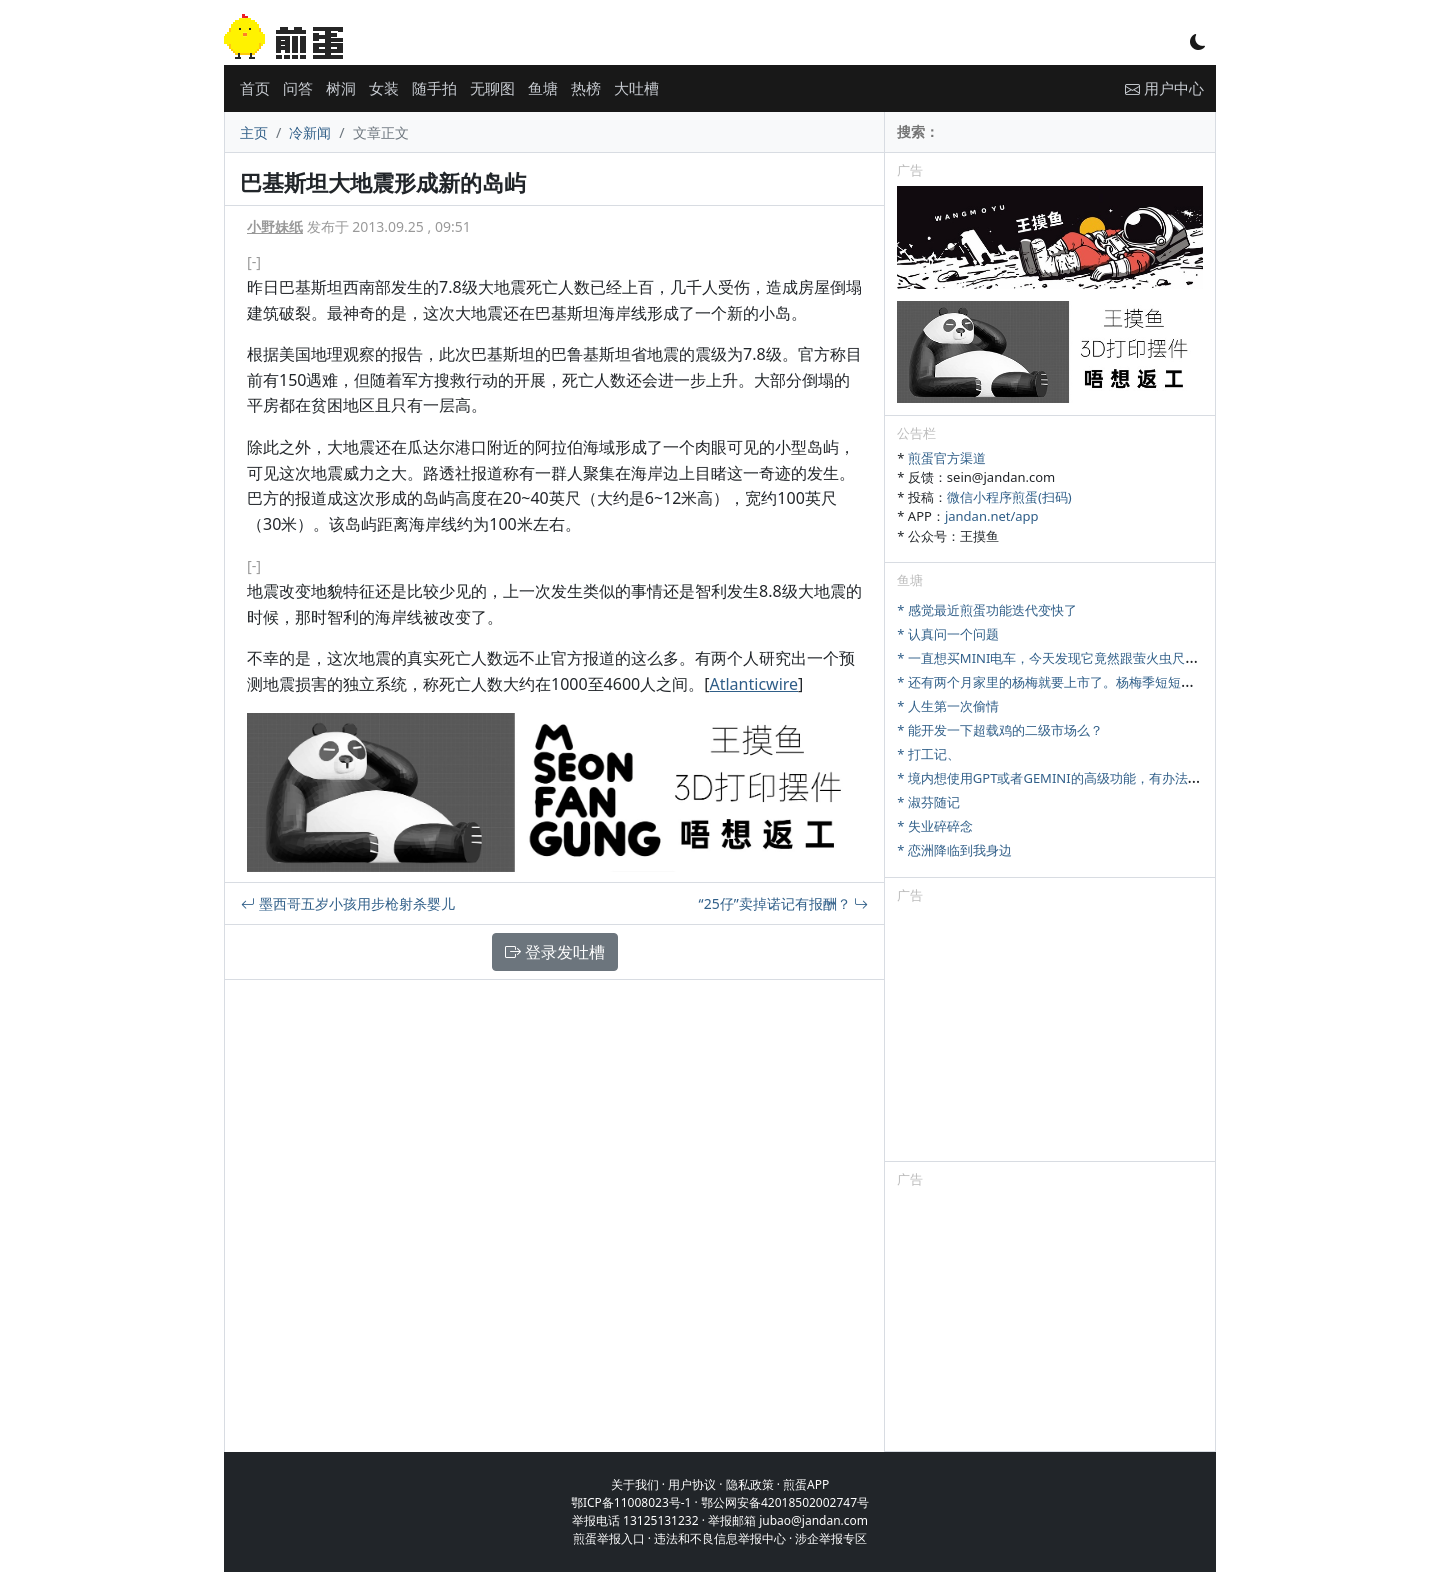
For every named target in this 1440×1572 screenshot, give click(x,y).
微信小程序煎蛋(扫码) (1009, 497)
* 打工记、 (928, 754)
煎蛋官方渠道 (947, 458)
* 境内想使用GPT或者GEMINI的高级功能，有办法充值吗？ (1068, 778)
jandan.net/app (992, 516)
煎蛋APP (806, 1484)
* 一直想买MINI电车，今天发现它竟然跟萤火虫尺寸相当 (1060, 658)
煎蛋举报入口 (609, 1538)
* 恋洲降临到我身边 (954, 850)
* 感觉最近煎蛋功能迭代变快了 (987, 610)
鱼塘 (543, 88)
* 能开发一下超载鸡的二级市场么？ (1000, 730)
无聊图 (492, 88)
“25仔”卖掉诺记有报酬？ (784, 903)
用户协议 (692, 1484)
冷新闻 (310, 132)
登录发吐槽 (555, 952)
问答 (298, 88)
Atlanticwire (753, 684)
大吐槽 (636, 88)
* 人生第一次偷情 (948, 706)
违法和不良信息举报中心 (720, 1538)
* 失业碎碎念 (935, 826)
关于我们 (635, 1484)
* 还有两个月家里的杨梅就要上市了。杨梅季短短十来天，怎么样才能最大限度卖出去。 (1149, 682)
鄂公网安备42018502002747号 (785, 1502)
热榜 (586, 88)
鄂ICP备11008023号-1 (631, 1502)
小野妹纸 (275, 226)
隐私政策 (750, 1484)
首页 (255, 88)
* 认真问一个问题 (948, 634)
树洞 (341, 88)
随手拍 (434, 88)
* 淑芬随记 (928, 802)
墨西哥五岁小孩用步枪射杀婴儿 (348, 903)
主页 (254, 132)
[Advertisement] (1050, 1036)
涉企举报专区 (831, 1538)
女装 (384, 88)
